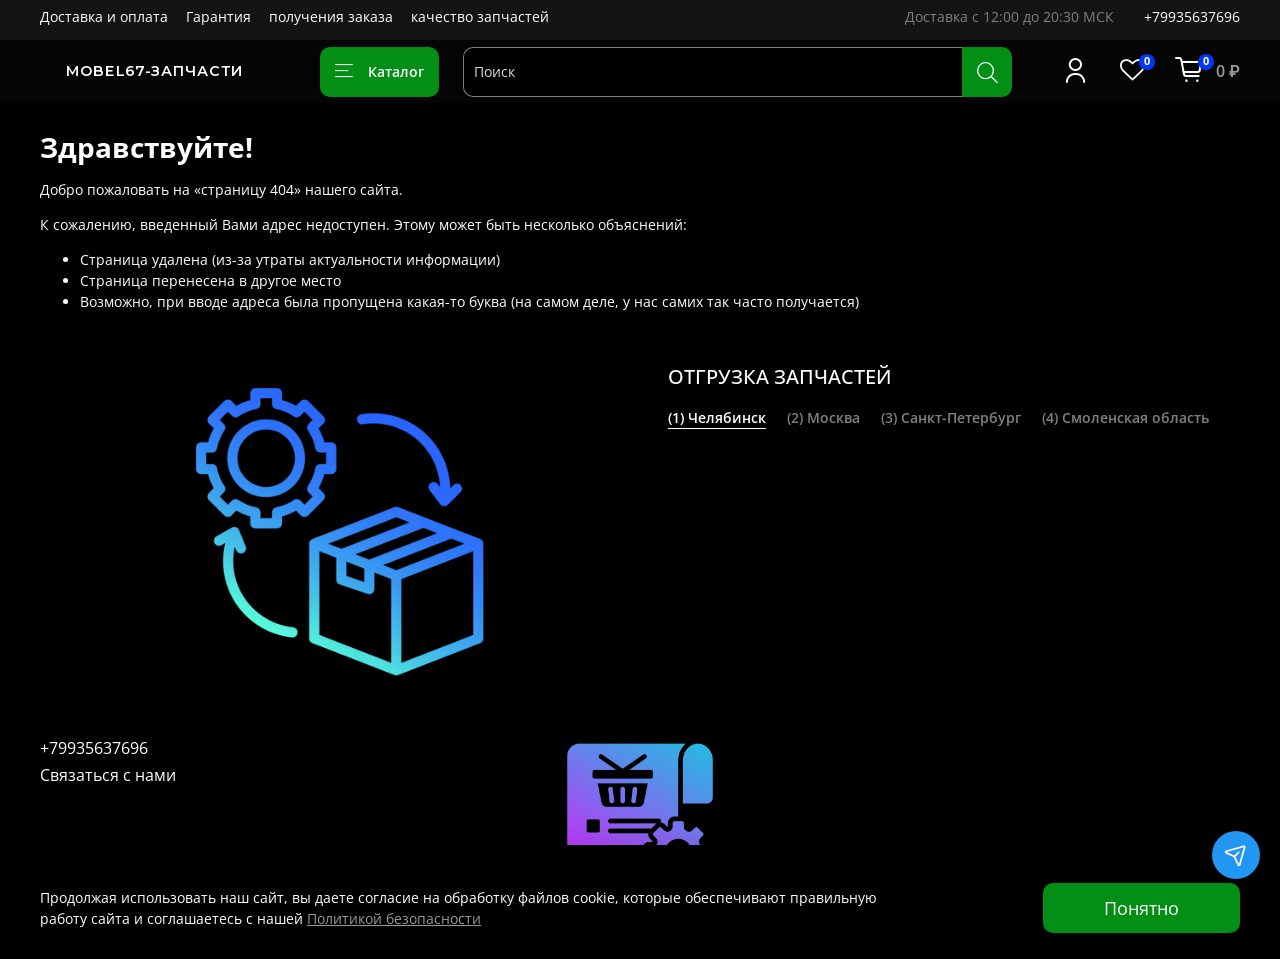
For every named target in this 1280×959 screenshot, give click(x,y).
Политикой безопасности (394, 918)
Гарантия (218, 16)
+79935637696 (1192, 16)
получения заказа (331, 16)
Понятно (1141, 908)
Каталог (379, 71)
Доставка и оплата (104, 16)
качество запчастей (480, 16)
